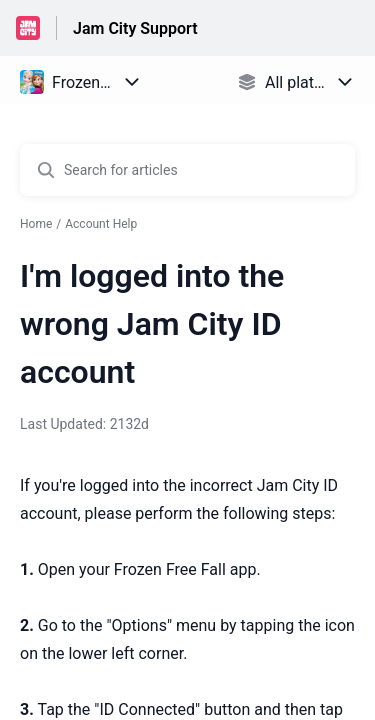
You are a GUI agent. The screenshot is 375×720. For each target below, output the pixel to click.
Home (36, 224)
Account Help (101, 224)
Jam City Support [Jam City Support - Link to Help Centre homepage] (135, 28)
